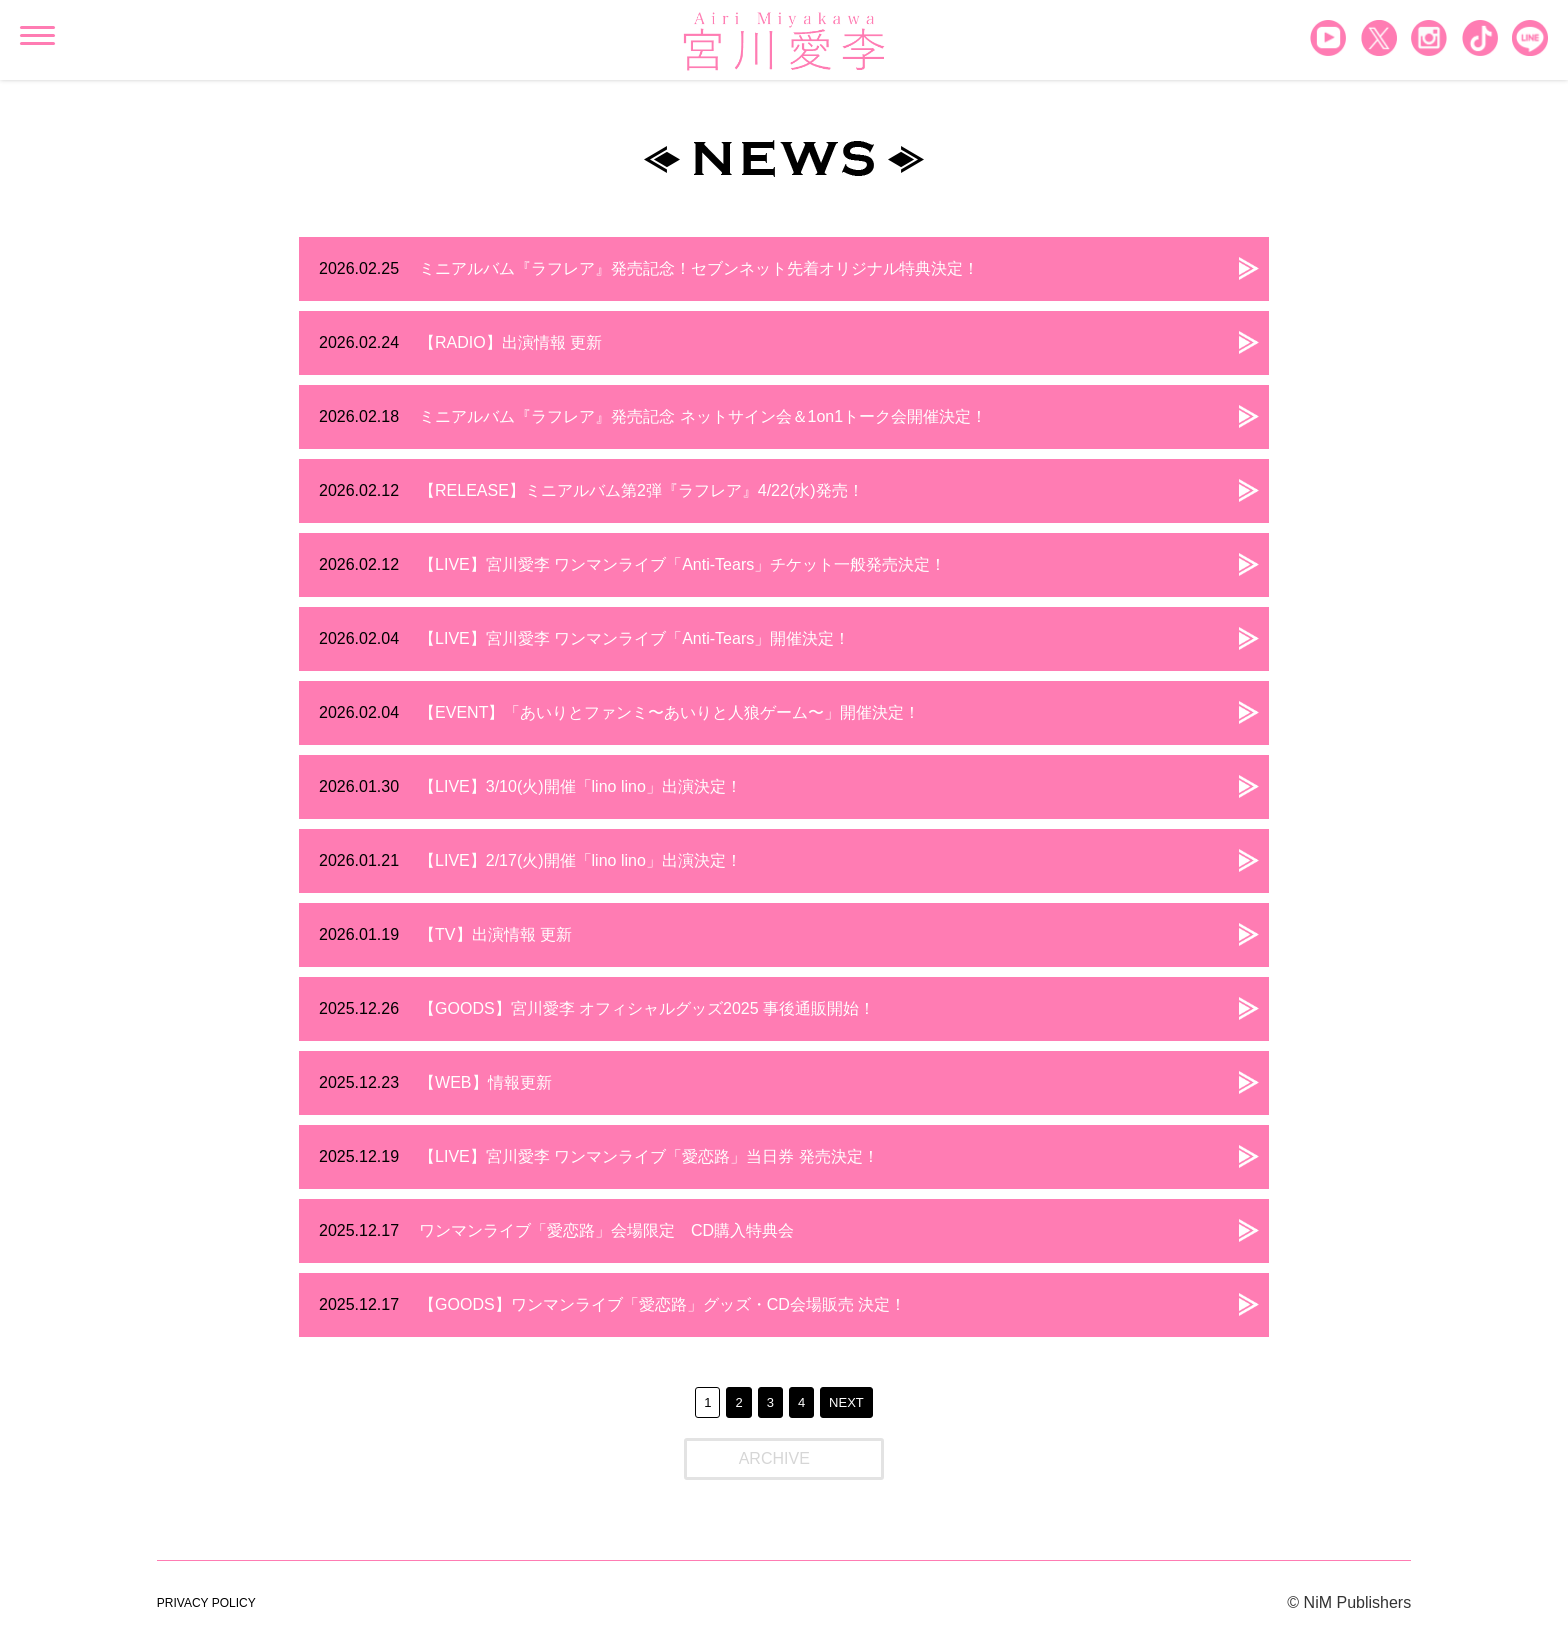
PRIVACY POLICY (206, 1603)
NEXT (846, 1402)
